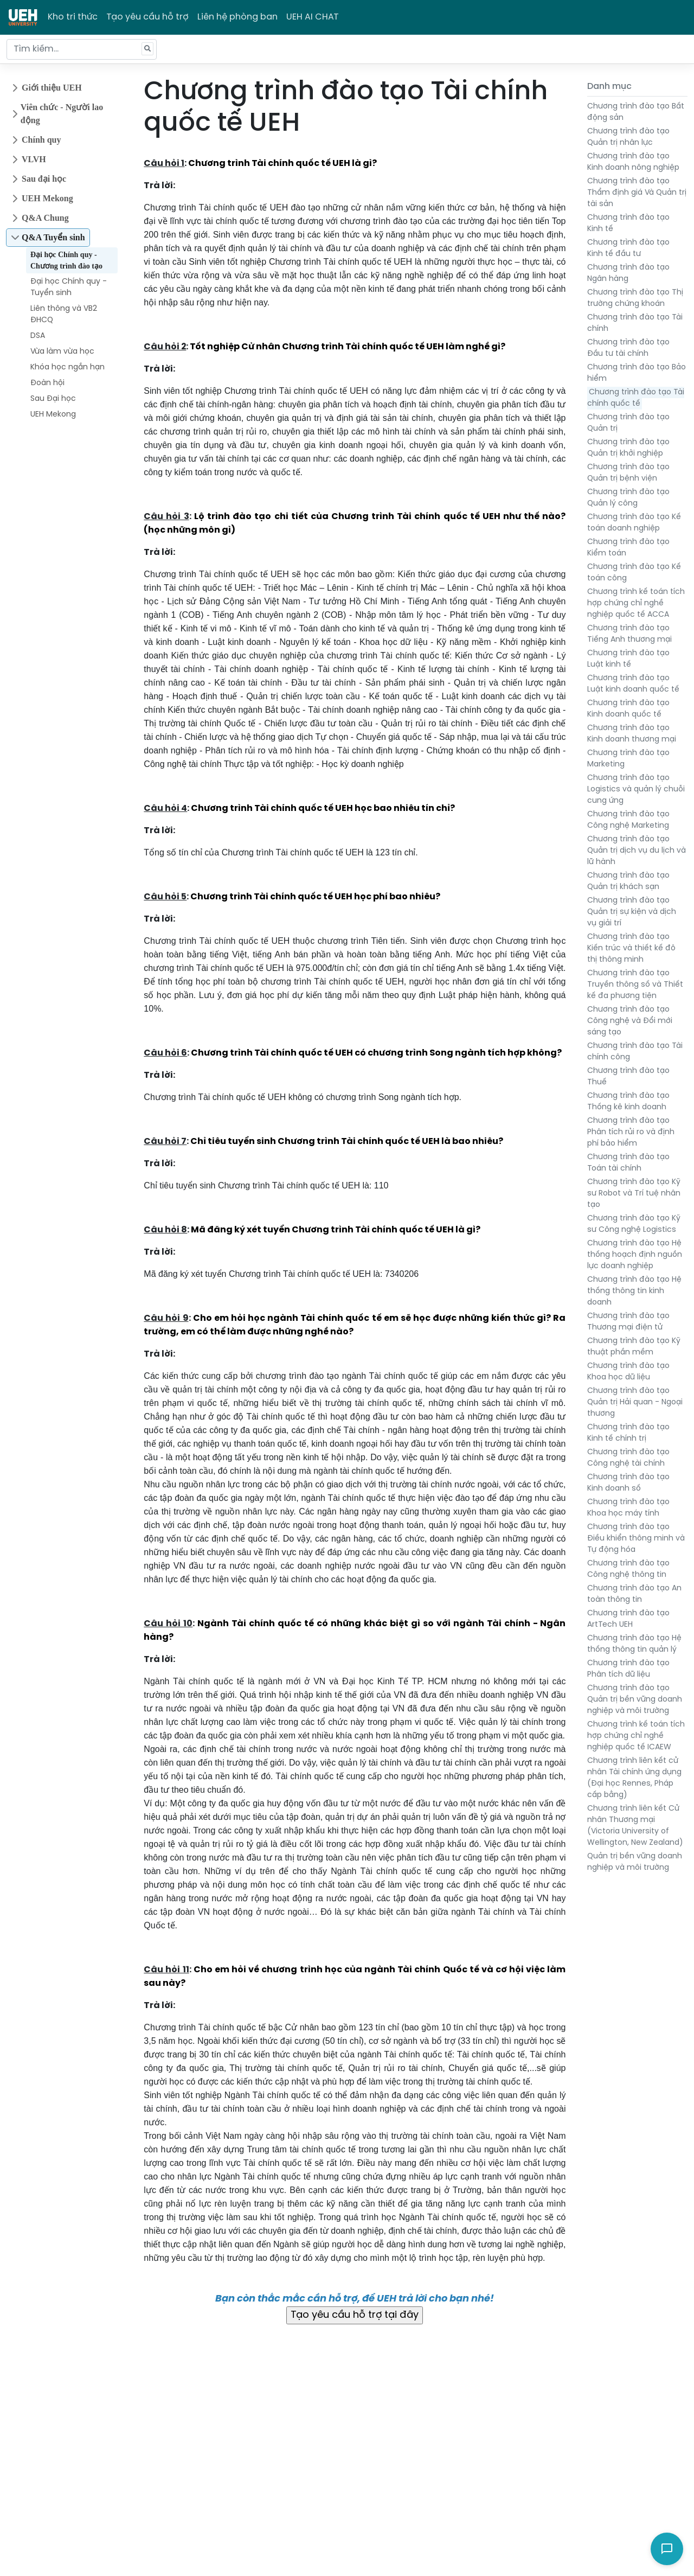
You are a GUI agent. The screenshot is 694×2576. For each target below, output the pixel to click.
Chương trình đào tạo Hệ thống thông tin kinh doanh (634, 1291)
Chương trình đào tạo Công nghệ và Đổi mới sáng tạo (629, 1021)
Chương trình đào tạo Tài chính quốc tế (635, 398)
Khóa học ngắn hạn (67, 367)
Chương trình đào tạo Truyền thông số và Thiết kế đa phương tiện (635, 984)
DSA (37, 336)
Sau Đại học (53, 399)
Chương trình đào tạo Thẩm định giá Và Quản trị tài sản (636, 192)
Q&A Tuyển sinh (53, 237)
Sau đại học (44, 178)
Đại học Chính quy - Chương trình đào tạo (66, 260)
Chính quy (41, 139)
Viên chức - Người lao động (62, 114)
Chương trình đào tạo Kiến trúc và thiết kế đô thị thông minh (631, 948)
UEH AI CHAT (312, 17)
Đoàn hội (47, 383)
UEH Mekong (47, 198)
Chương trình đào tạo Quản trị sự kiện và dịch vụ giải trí (631, 912)
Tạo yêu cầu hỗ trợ (147, 17)
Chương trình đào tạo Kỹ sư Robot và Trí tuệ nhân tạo (633, 1193)
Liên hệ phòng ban (237, 17)
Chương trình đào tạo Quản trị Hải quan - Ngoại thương (635, 1402)
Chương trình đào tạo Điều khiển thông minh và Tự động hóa (636, 1538)
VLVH (34, 159)
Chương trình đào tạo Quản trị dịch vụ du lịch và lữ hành (636, 850)
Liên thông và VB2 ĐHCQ (63, 314)
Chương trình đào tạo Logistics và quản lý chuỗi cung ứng (636, 789)
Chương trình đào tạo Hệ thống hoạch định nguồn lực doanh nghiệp (634, 1254)
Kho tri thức (73, 17)
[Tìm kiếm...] (82, 49)
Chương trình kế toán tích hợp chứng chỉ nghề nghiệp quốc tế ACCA (636, 603)
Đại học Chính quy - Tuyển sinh (68, 287)
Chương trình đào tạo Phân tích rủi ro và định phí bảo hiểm (630, 1132)
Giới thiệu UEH (52, 87)
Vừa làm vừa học (62, 352)
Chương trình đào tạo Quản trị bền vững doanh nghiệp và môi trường (634, 1699)
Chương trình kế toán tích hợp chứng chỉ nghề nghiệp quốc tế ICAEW (636, 1736)
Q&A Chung (45, 217)
